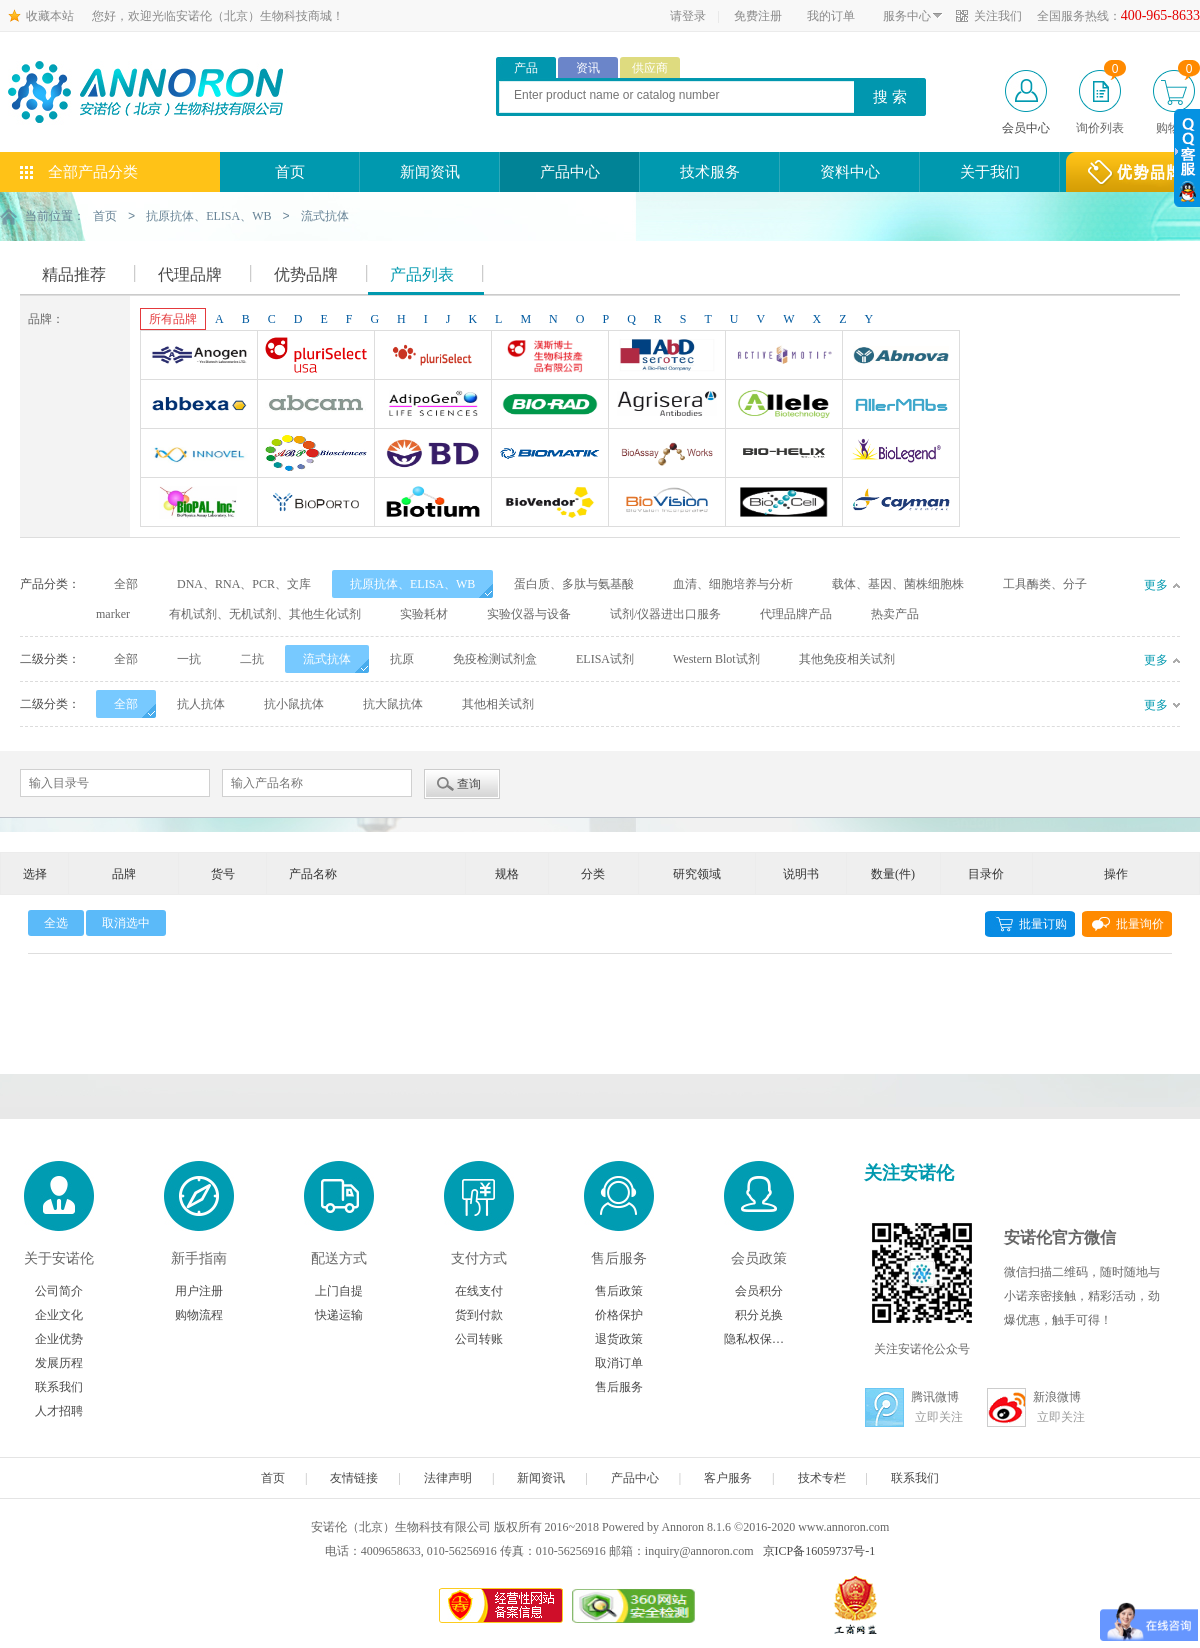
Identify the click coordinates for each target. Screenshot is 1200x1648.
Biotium (433, 504)
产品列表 (422, 273)
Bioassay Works (667, 455)
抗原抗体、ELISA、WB (208, 216)
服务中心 (907, 16)
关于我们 (990, 172)
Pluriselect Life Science (433, 357)
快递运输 (339, 1314)
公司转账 (479, 1338)
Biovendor (550, 504)
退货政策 (619, 1338)
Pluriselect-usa (316, 357)
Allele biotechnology (784, 406)
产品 (526, 68)
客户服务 (728, 1477)
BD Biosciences (433, 455)
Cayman (901, 504)
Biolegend (901, 455)
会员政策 (759, 1257)
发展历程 (59, 1362)
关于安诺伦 (59, 1257)
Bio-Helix (784, 455)
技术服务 (710, 172)
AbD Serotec (667, 357)
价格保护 (619, 1314)
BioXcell (784, 504)
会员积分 (759, 1290)
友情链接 (354, 1477)
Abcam (316, 406)
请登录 (688, 16)
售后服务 (619, 1257)
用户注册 (199, 1290)
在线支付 (479, 1290)
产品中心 (570, 172)
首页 (290, 172)
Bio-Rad (550, 406)
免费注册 (758, 16)
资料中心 (850, 172)
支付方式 (479, 1257)
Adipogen (433, 406)
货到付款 (479, 1314)
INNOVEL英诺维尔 (199, 455)
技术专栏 (822, 1477)
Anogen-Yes (199, 357)
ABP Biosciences (316, 455)
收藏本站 (50, 16)
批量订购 (1043, 923)
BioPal (199, 504)
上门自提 (339, 1290)
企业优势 (59, 1338)
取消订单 (619, 1362)
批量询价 (1140, 923)
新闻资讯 (430, 172)
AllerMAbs (901, 406)
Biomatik (550, 455)
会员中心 (1026, 128)
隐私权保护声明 (759, 1338)
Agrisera (667, 406)
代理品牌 (190, 273)
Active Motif (784, 357)
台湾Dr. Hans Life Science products (550, 357)
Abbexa (199, 406)
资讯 (588, 68)
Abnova (901, 357)
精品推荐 (74, 273)
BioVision (667, 504)
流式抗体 (325, 216)
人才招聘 (59, 1410)
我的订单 (831, 16)
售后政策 (619, 1290)
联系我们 (59, 1386)
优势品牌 (306, 273)
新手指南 (199, 1257)
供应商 (650, 68)
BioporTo (316, 504)
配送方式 (339, 1257)
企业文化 (59, 1314)
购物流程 (199, 1314)
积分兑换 (759, 1314)
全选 (56, 922)
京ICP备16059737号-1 (819, 1550)
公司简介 (59, 1290)
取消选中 (126, 922)
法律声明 (448, 1477)
